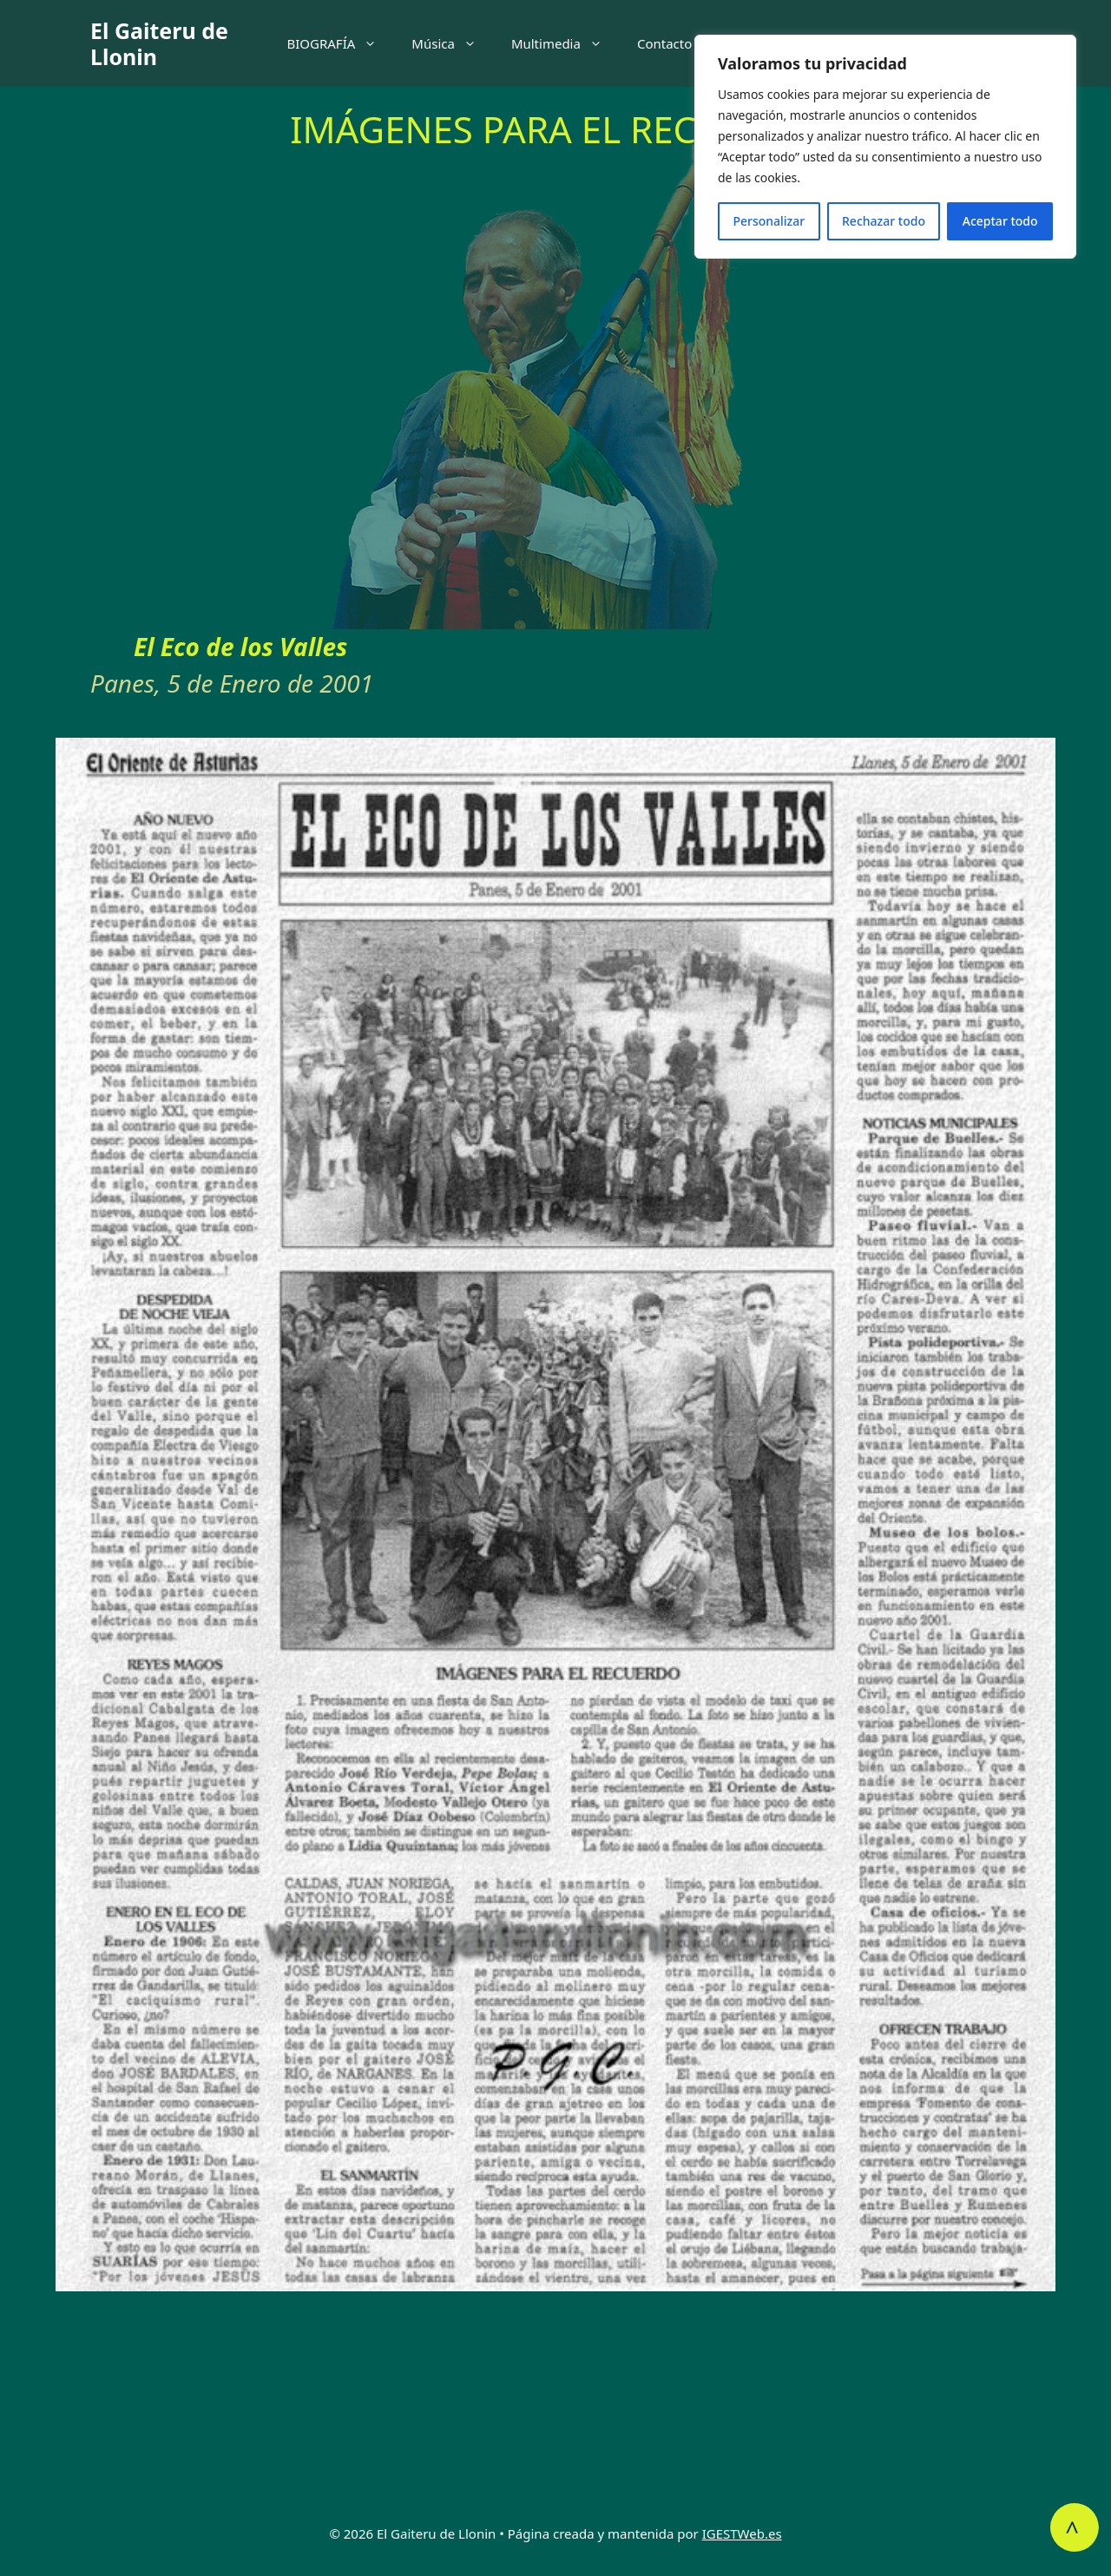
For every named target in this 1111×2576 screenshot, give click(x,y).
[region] (885, 147)
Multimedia (565, 43)
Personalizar (769, 221)
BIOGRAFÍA (340, 43)
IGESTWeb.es (742, 2533)
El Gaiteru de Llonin (159, 43)
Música (452, 43)
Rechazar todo (883, 221)
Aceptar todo (1000, 221)
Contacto (664, 43)
